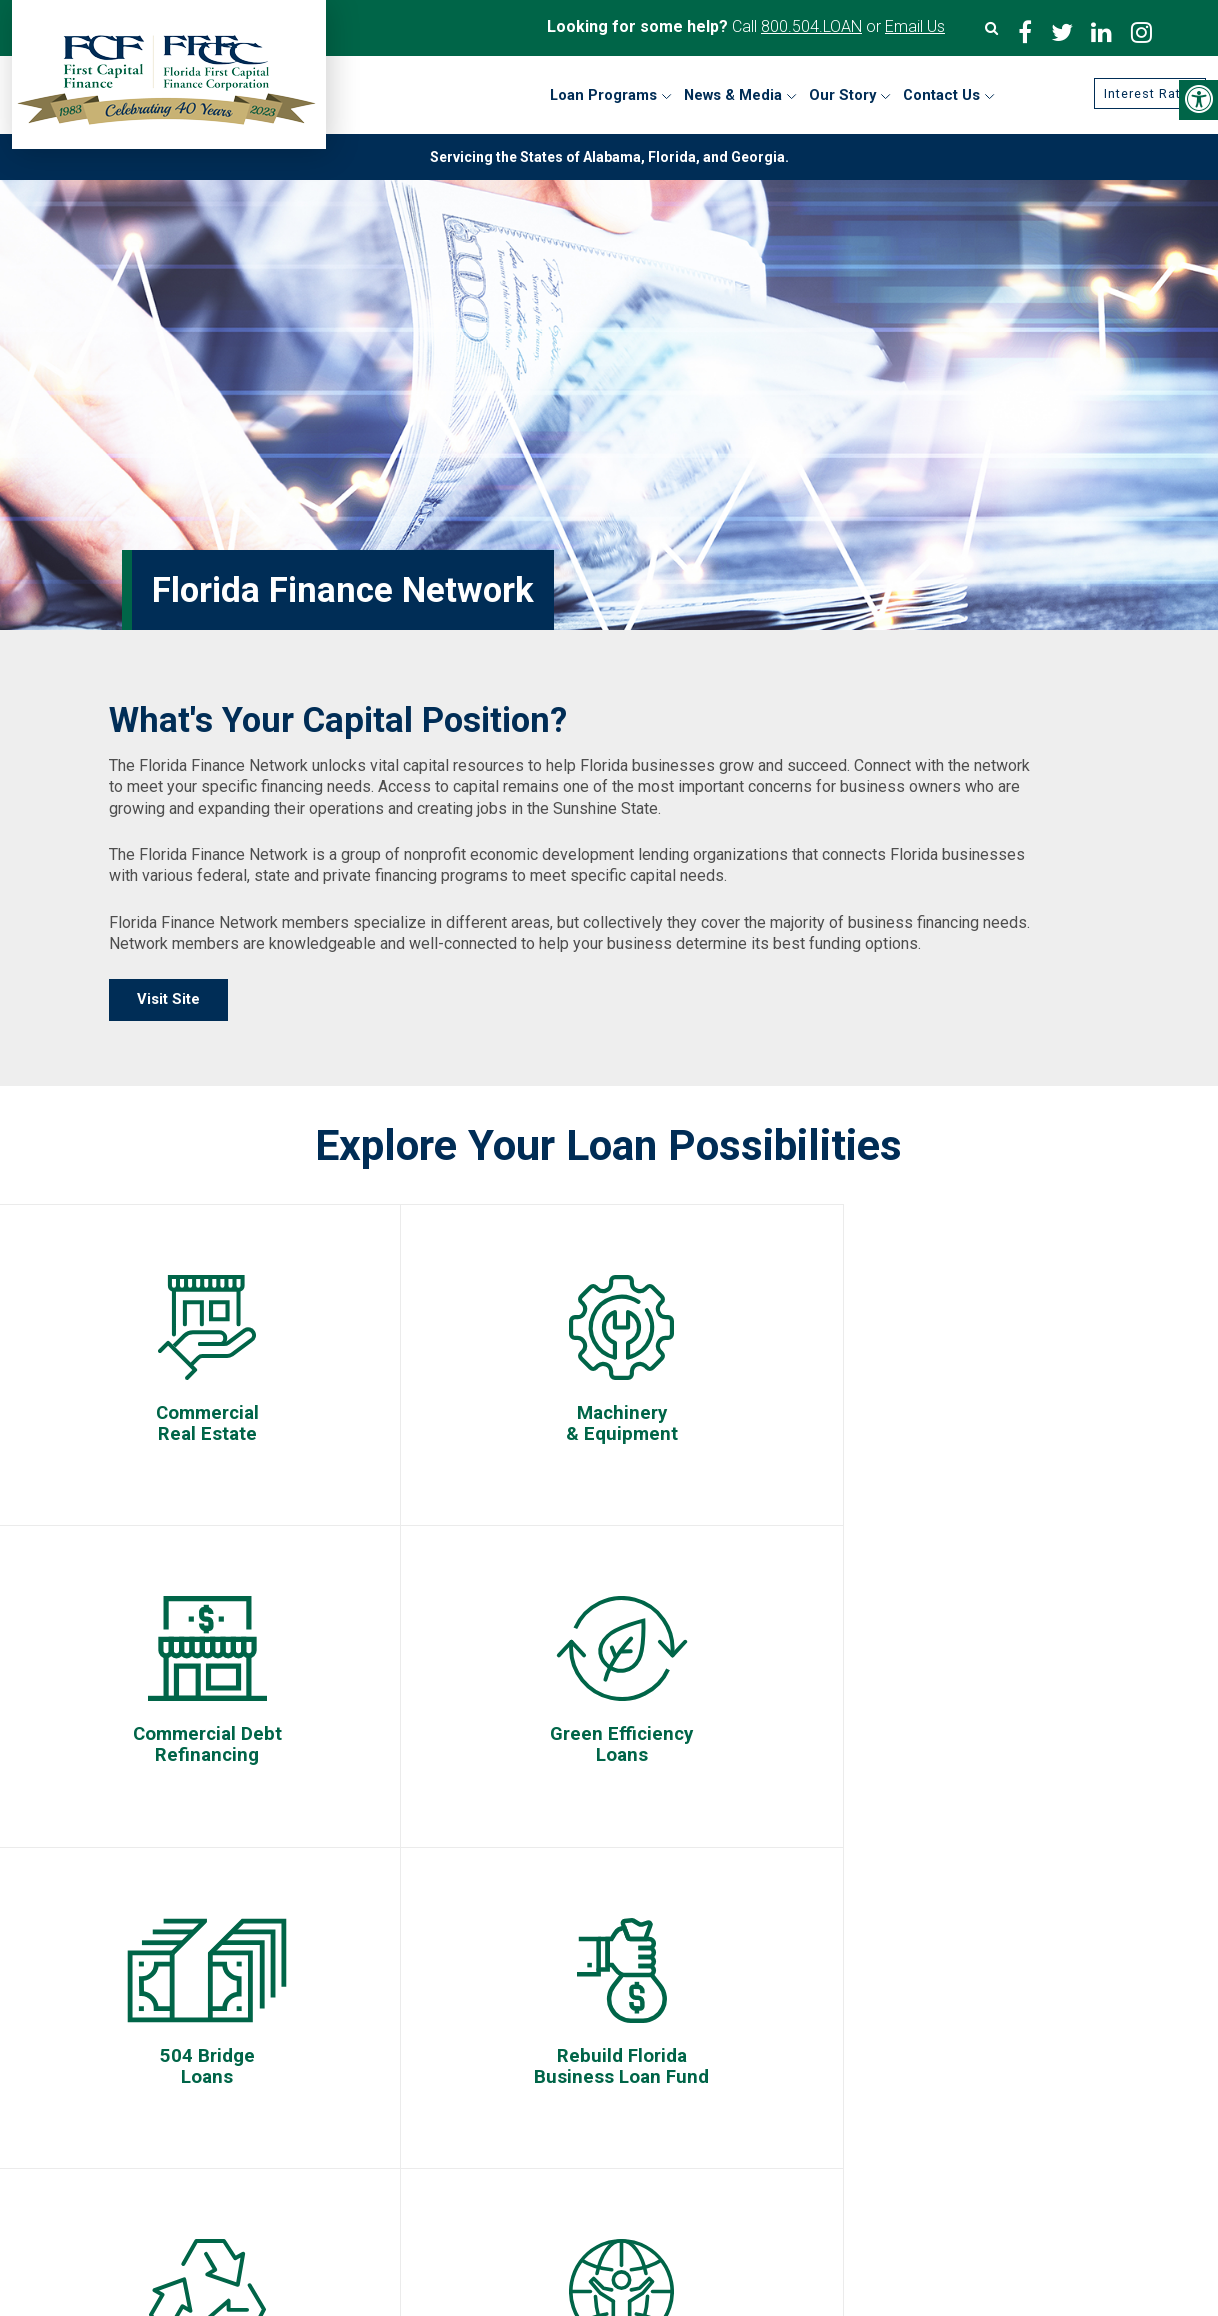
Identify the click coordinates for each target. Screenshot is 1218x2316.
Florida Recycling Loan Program (820, 2104)
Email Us (915, 26)
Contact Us (151, 2037)
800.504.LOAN (811, 26)
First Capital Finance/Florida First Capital (614, 1972)
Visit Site (168, 999)
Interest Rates (1140, 94)
